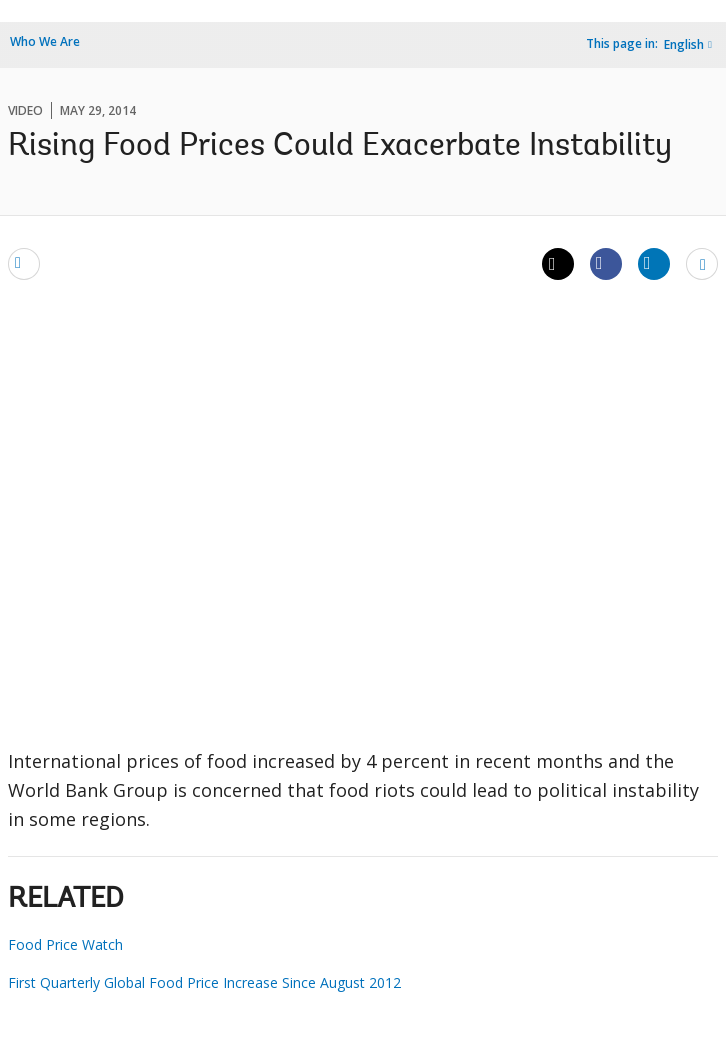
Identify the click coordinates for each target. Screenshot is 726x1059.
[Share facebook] (606, 263)
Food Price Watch (65, 944)
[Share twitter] (558, 264)
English (684, 44)
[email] (24, 263)
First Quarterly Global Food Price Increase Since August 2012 (204, 982)
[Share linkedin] (654, 263)
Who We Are (45, 41)
